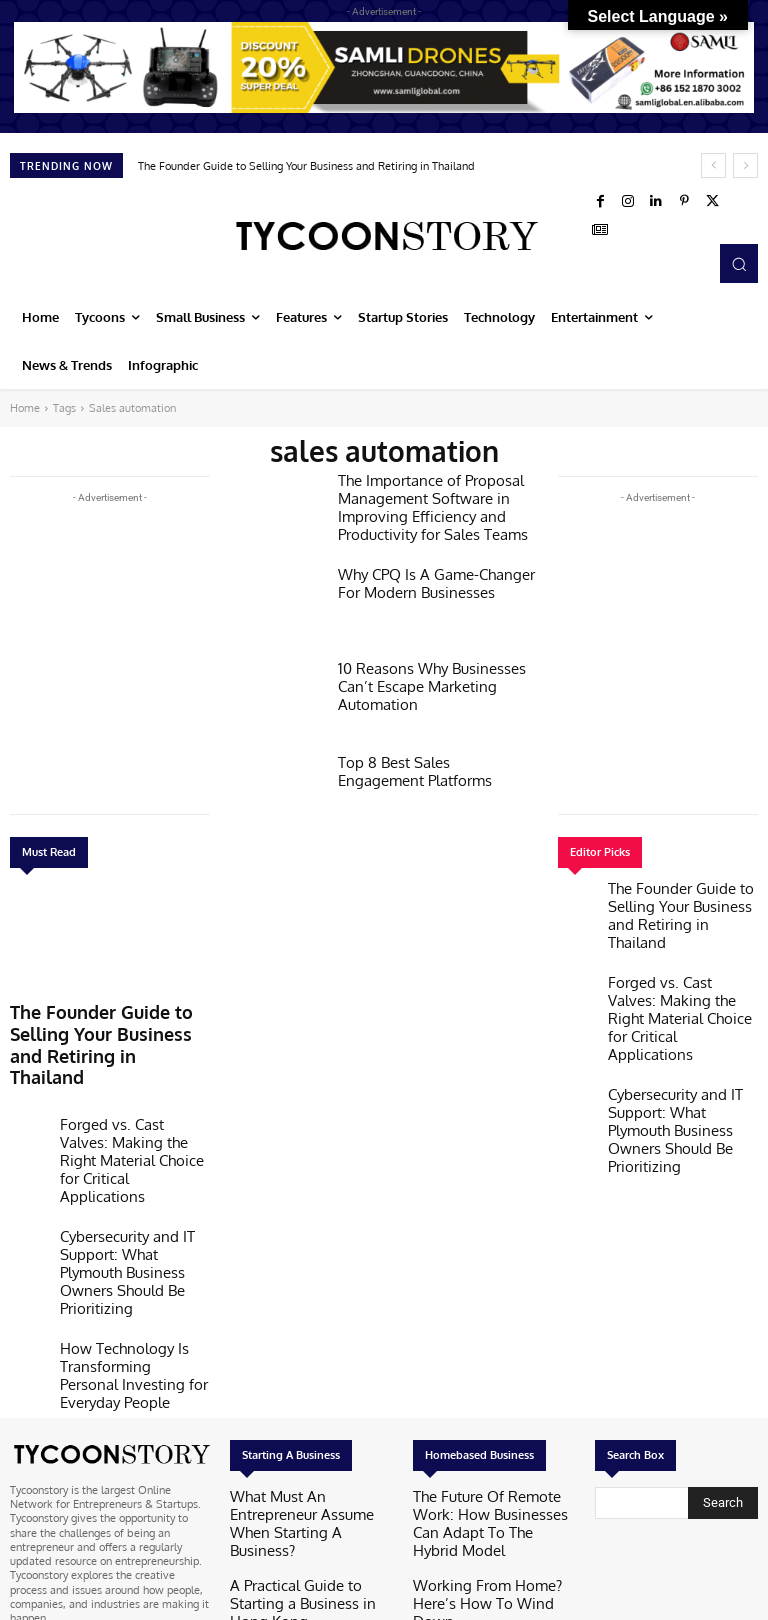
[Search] (723, 1348)
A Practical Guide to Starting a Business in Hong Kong (305, 1409)
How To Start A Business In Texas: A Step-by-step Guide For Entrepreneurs (310, 1463)
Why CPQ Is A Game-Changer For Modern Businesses (433, 581)
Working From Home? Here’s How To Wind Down (485, 1409)
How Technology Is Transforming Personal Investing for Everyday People (133, 1232)
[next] (745, 165)
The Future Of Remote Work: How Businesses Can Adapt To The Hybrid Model (488, 1356)
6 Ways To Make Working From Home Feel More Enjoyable (491, 1456)
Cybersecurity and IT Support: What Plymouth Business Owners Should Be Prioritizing (134, 1170)
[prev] (713, 165)
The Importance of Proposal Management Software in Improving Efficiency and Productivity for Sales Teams (421, 502)
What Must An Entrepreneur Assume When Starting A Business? (299, 1356)
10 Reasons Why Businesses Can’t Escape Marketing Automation (436, 675)
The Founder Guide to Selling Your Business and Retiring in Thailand (306, 166)
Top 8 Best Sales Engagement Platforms (426, 769)
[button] (739, 263)
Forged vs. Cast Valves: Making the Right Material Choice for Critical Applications (125, 1102)
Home (25, 408)
